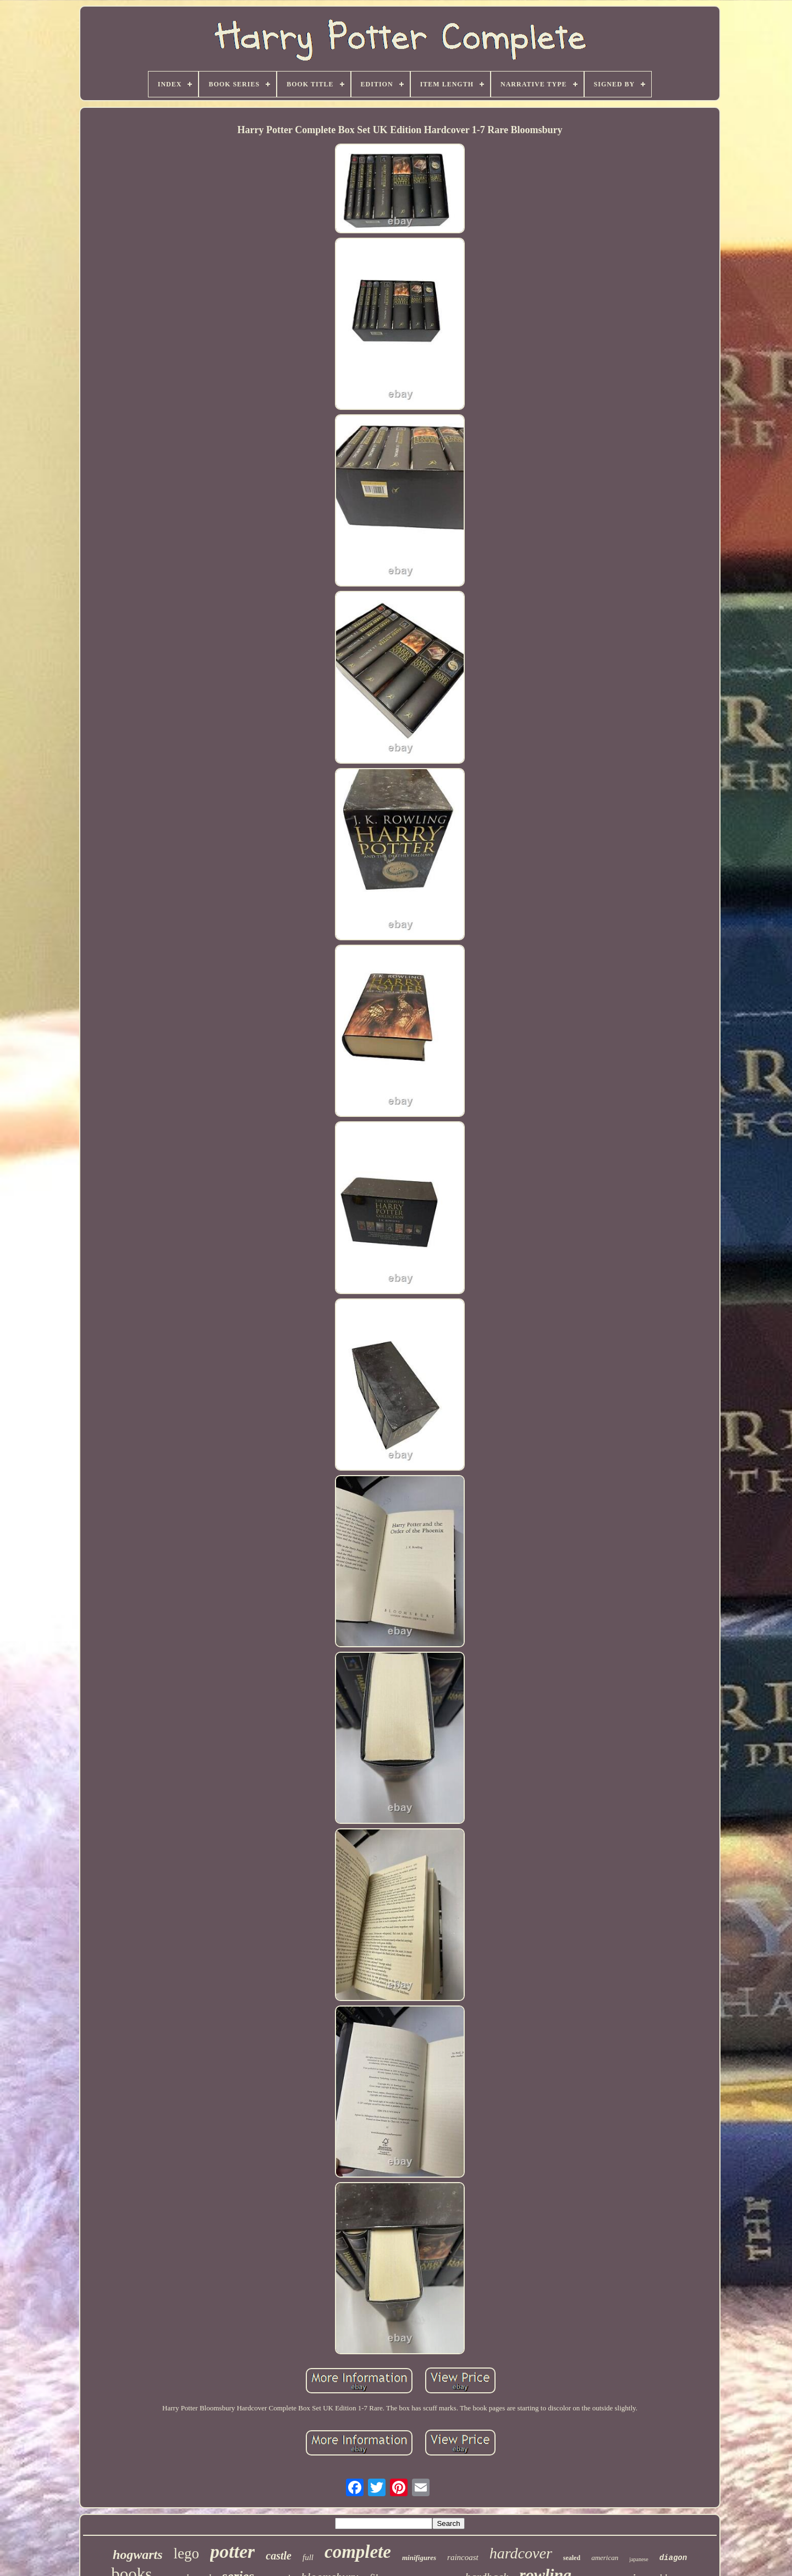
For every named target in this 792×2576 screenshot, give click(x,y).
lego (187, 2553)
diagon (673, 2557)
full (308, 2557)
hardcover (521, 2553)
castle (279, 2556)
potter (232, 2551)
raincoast (463, 2557)
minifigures (419, 2557)
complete (357, 2552)
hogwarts (138, 2554)
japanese (638, 2559)
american (604, 2557)
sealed (571, 2558)
